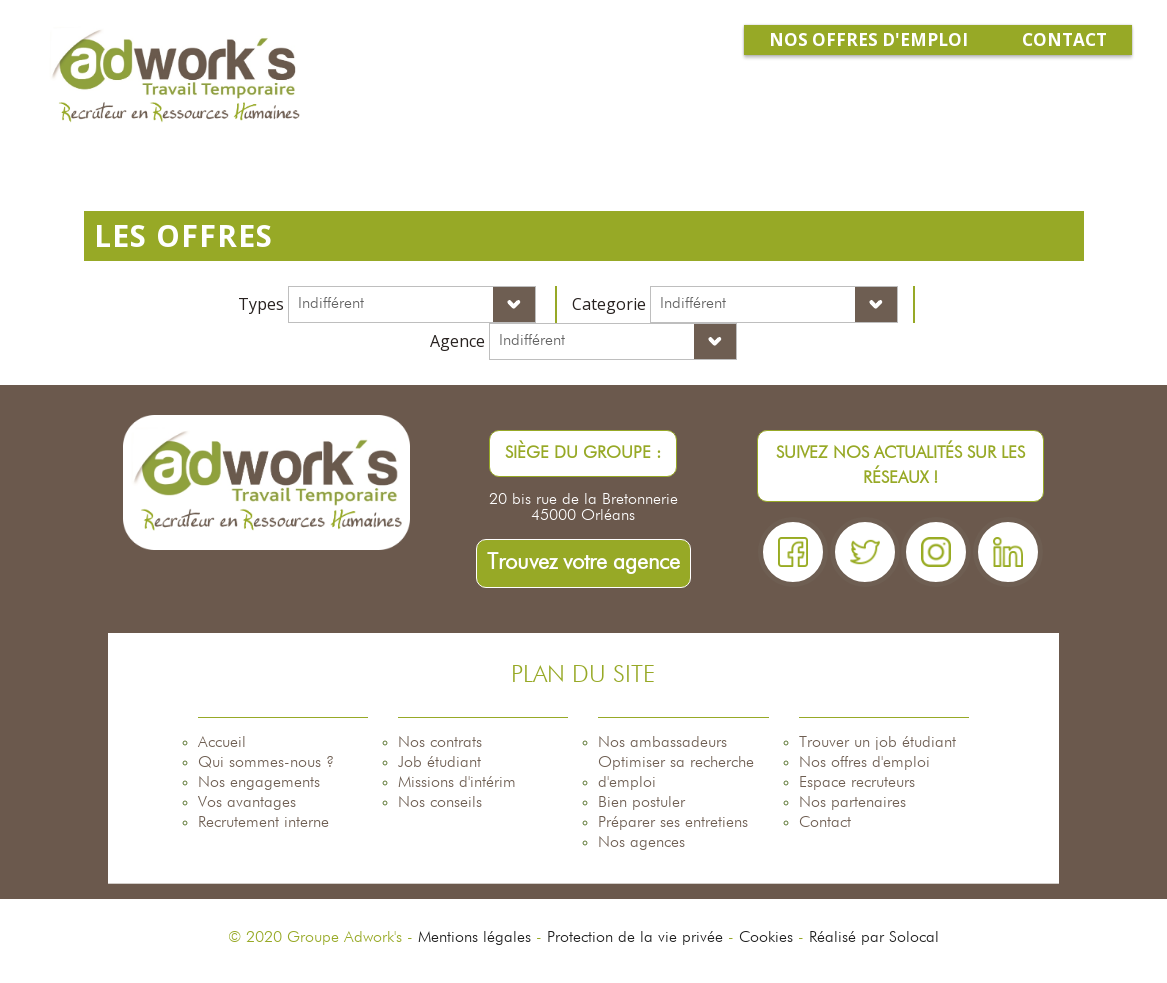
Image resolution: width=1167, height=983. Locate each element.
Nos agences (641, 843)
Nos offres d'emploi (864, 763)
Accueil (222, 743)
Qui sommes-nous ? (266, 763)
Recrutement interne (263, 823)
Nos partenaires (852, 803)
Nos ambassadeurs (662, 743)
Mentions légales (474, 938)
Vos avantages (247, 803)
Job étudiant (439, 763)
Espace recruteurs (857, 783)
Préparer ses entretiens (673, 823)
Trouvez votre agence (583, 563)
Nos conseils (440, 803)
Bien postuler (641, 803)
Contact (825, 823)
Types (261, 304)
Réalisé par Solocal (874, 938)
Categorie (609, 304)
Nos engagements (259, 783)
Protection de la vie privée (635, 938)
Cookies (766, 938)
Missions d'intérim (457, 783)
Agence (457, 341)
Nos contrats (440, 743)
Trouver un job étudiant (877, 743)
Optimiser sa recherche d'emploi (676, 773)
